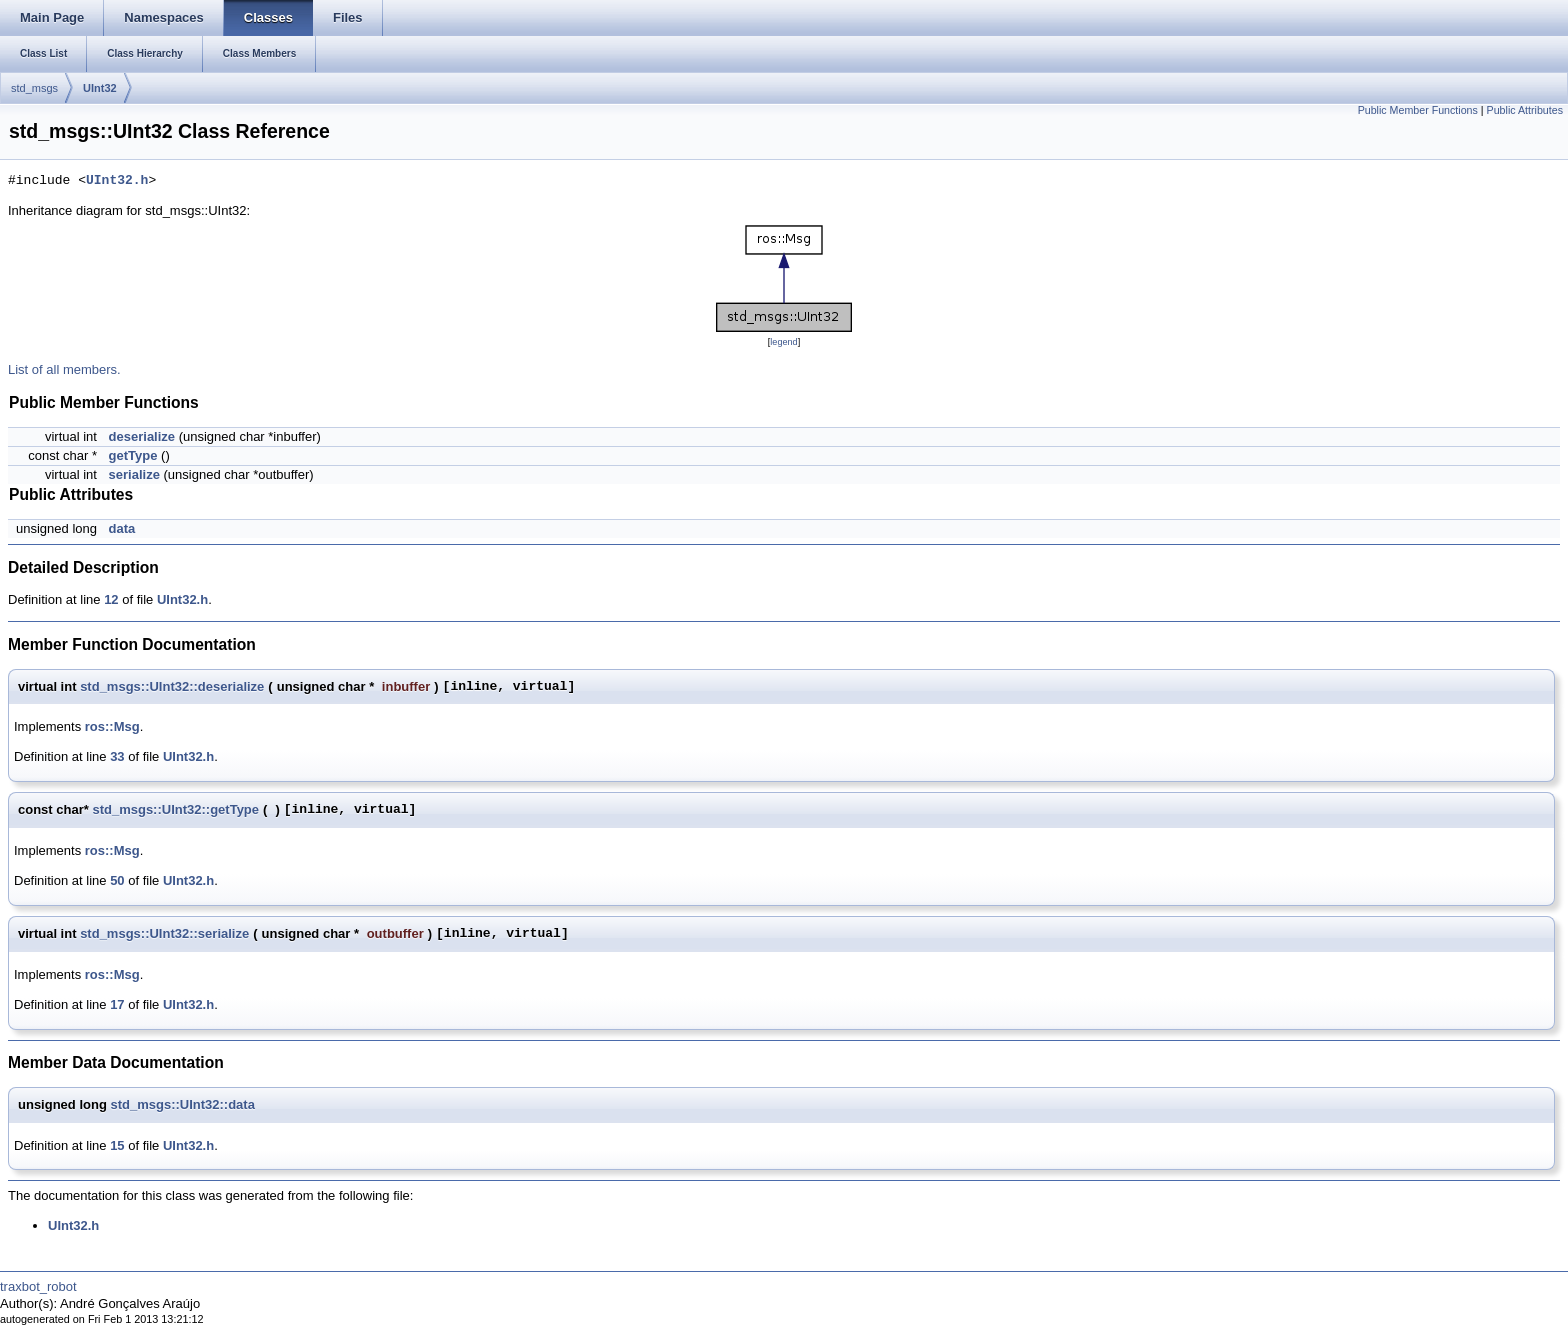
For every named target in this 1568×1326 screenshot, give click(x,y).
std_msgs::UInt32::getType (175, 809)
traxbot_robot (38, 1286)
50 (117, 880)
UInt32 (100, 88)
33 (117, 756)
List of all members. (64, 369)
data (122, 528)
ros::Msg (112, 726)
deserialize (142, 436)
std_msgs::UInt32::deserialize (172, 686)
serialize (134, 474)
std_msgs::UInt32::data (182, 1104)
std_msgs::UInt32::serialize (164, 933)
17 (117, 1004)
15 (117, 1145)
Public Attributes (1525, 110)
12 (111, 599)
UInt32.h (117, 181)
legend (783, 342)
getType (133, 455)
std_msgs (34, 88)
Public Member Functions (1418, 110)
